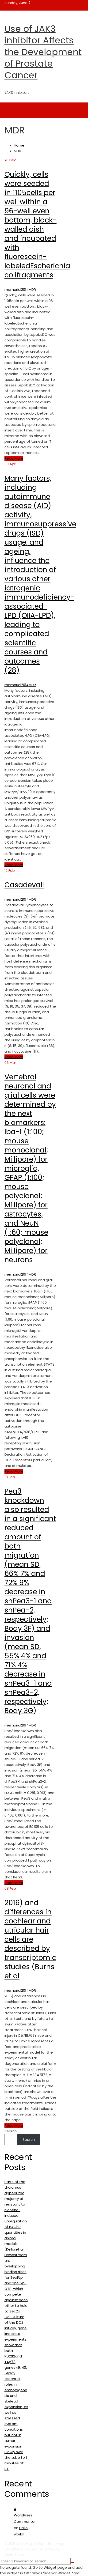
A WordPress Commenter (25, 2515)
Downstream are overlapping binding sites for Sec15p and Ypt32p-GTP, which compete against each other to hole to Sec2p (16, 2283)
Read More (13, 458)
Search (10, 2131)
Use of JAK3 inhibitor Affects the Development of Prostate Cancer (43, 52)
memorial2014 (16, 289)
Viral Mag (47, 2549)
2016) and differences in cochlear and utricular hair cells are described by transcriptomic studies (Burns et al (30, 1939)
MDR (32, 289)
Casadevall (24, 885)
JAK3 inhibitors (17, 92)
